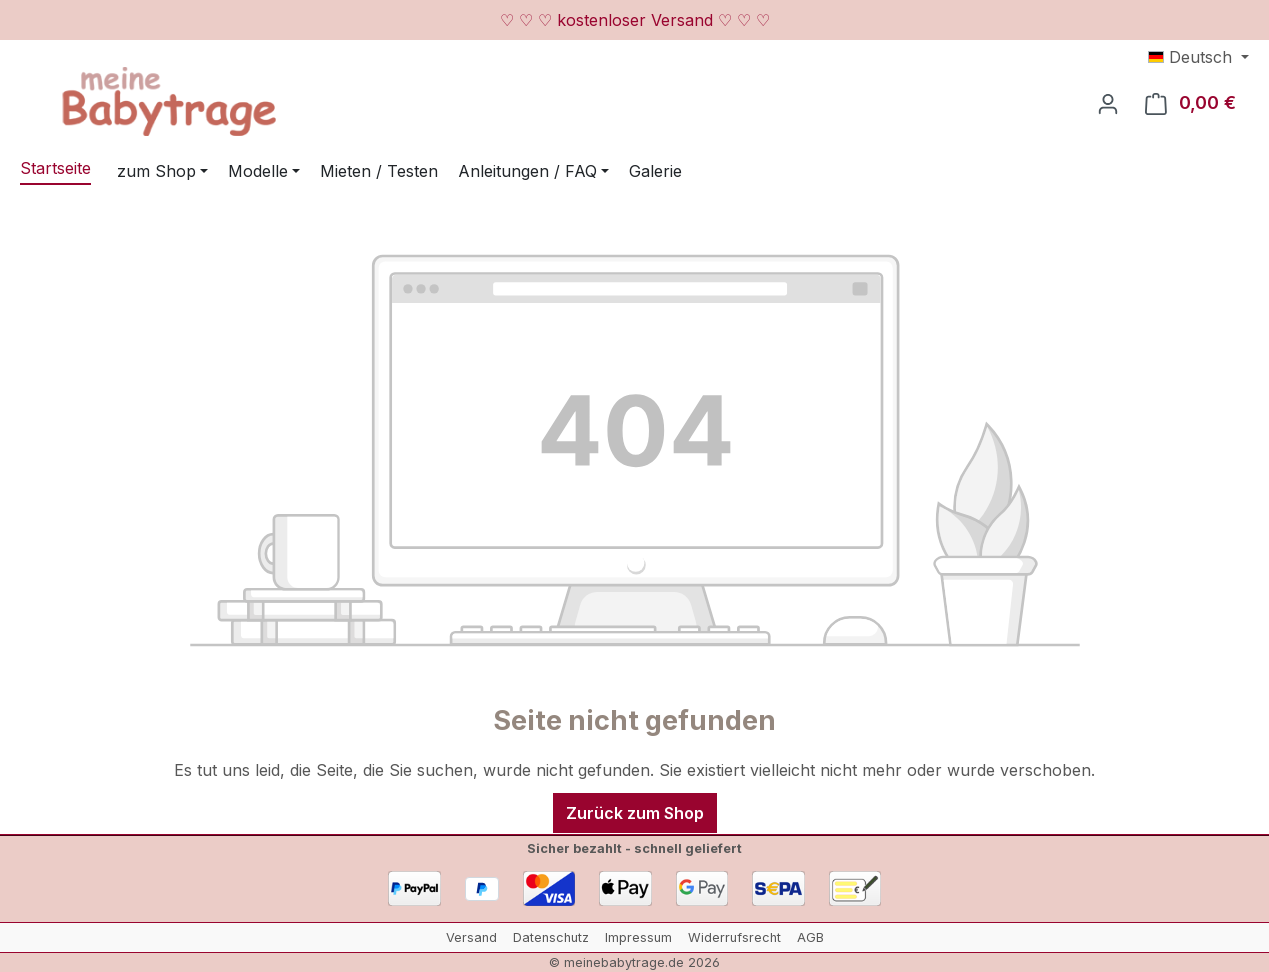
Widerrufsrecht (734, 937)
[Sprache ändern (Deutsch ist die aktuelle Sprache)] (1198, 57)
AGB (810, 937)
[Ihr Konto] (1108, 103)
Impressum (638, 937)
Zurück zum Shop (635, 813)
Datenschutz (551, 937)
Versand (471, 937)
